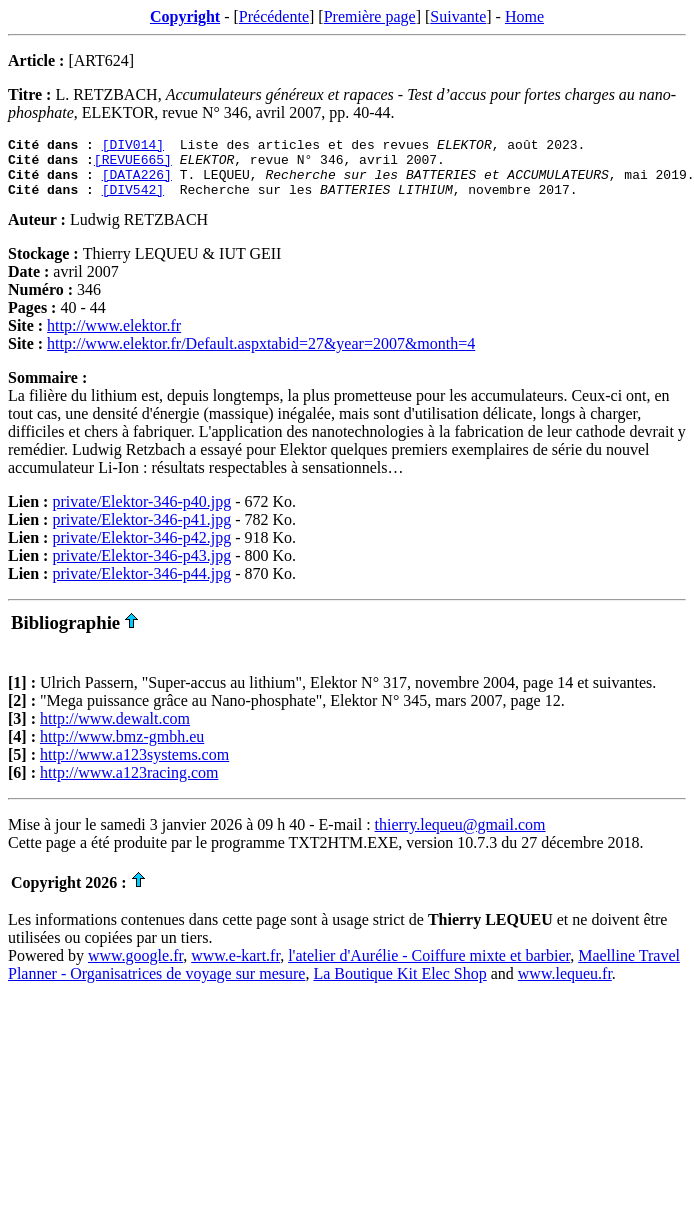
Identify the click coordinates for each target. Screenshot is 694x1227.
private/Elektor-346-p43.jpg (141, 567)
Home (524, 16)
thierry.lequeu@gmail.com (460, 836)
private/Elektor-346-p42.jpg (141, 549)
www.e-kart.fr (235, 967)
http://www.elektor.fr (114, 337)
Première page (370, 16)
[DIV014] (133, 147)
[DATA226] (137, 183)
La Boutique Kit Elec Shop (399, 985)
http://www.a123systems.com (134, 766)
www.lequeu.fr (565, 985)
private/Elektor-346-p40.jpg (141, 513)
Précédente (274, 16)
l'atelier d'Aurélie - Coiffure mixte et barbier (429, 967)
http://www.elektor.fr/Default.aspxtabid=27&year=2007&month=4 (261, 355)
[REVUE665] (133, 165)
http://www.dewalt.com (115, 730)
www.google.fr (135, 967)
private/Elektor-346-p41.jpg (141, 531)
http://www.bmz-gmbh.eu (122, 748)
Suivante (458, 16)
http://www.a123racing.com (129, 784)
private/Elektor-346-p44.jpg (141, 585)
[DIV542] (133, 201)
